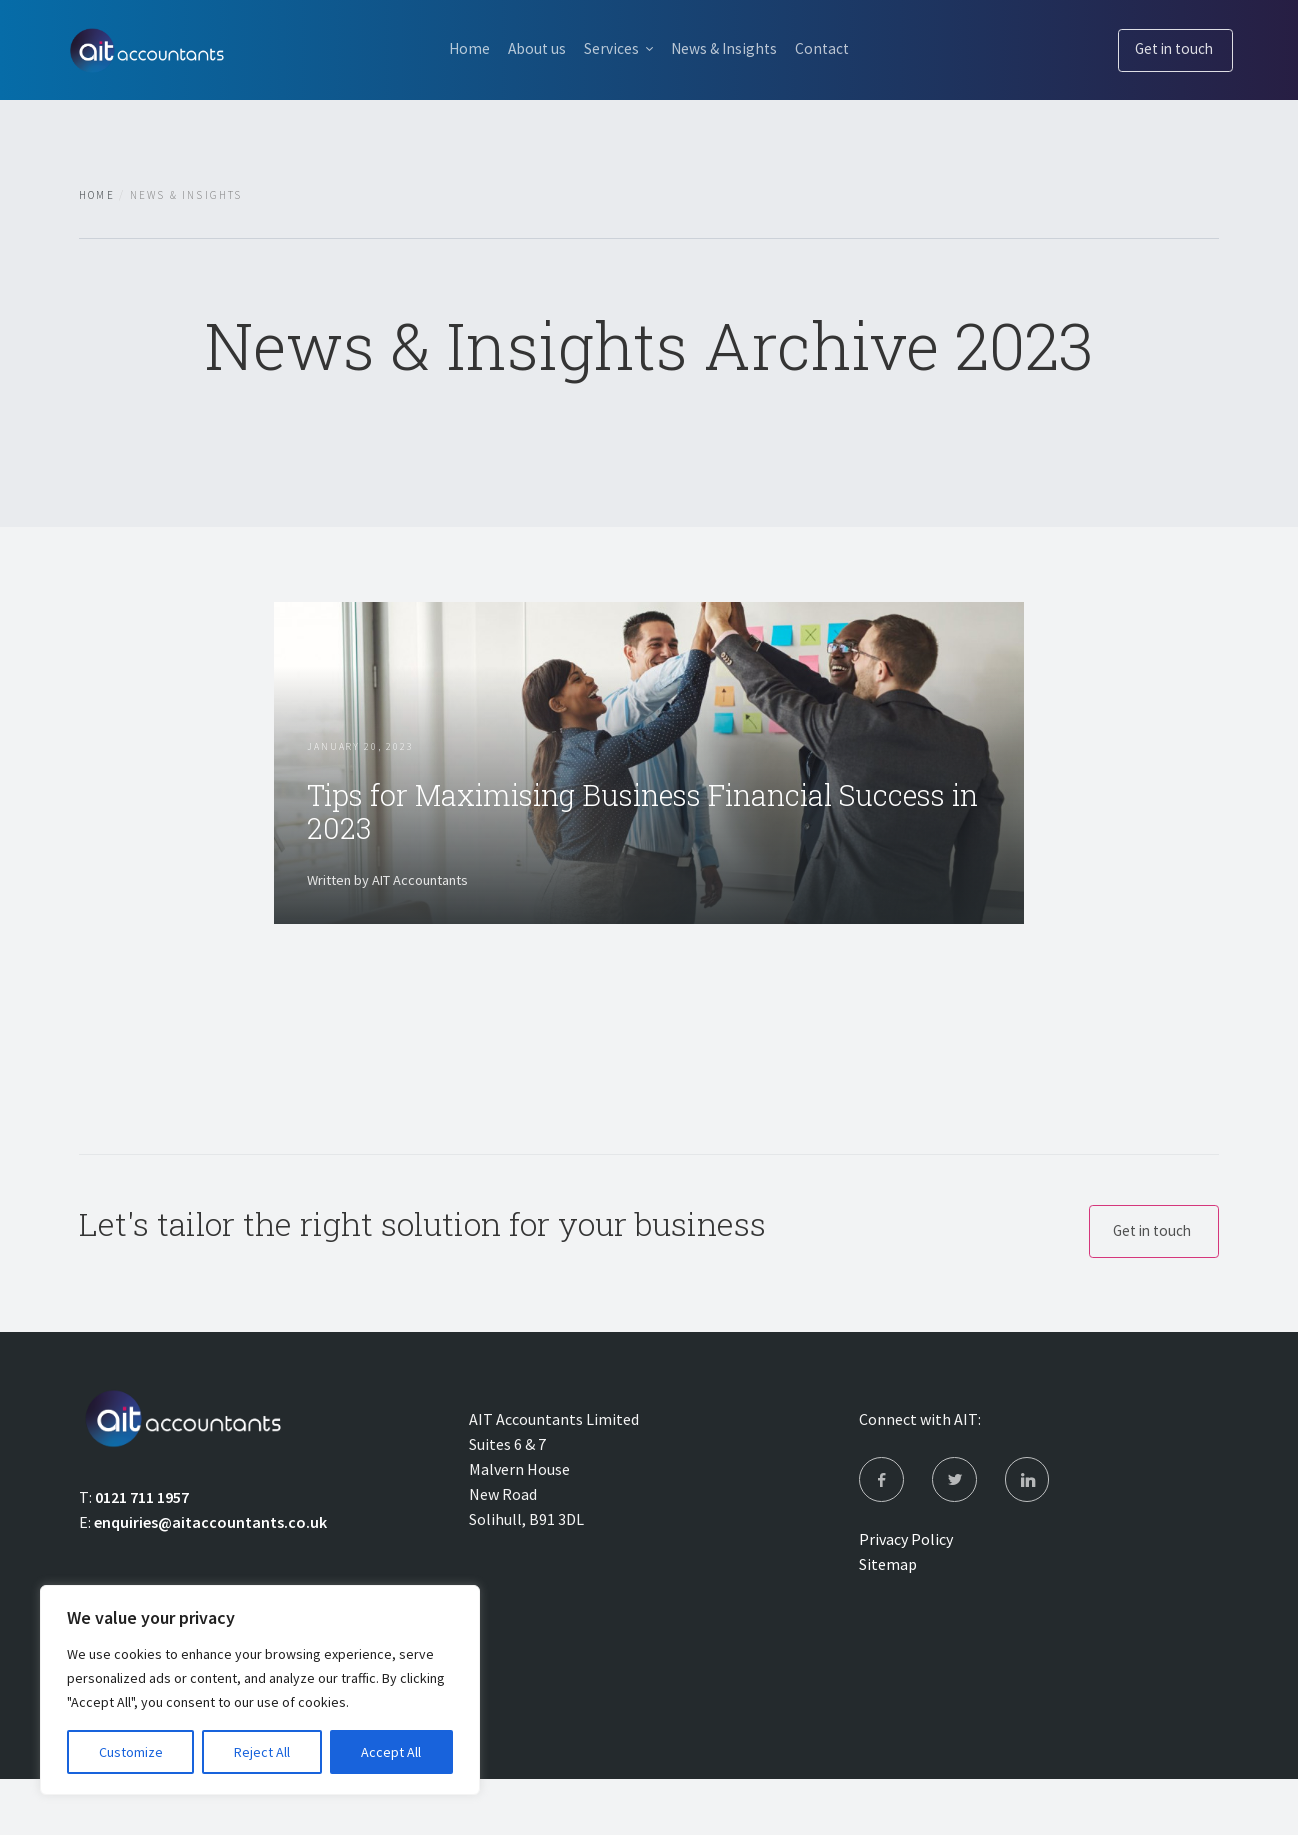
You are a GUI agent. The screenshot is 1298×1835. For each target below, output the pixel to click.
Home (452, 48)
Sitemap (888, 1620)
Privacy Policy (906, 1595)
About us (528, 48)
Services (610, 48)
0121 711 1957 (142, 1548)
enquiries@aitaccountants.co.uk (210, 1573)
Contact (839, 48)
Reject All (262, 1752)
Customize (131, 1752)
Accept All (391, 1752)
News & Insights (731, 48)
